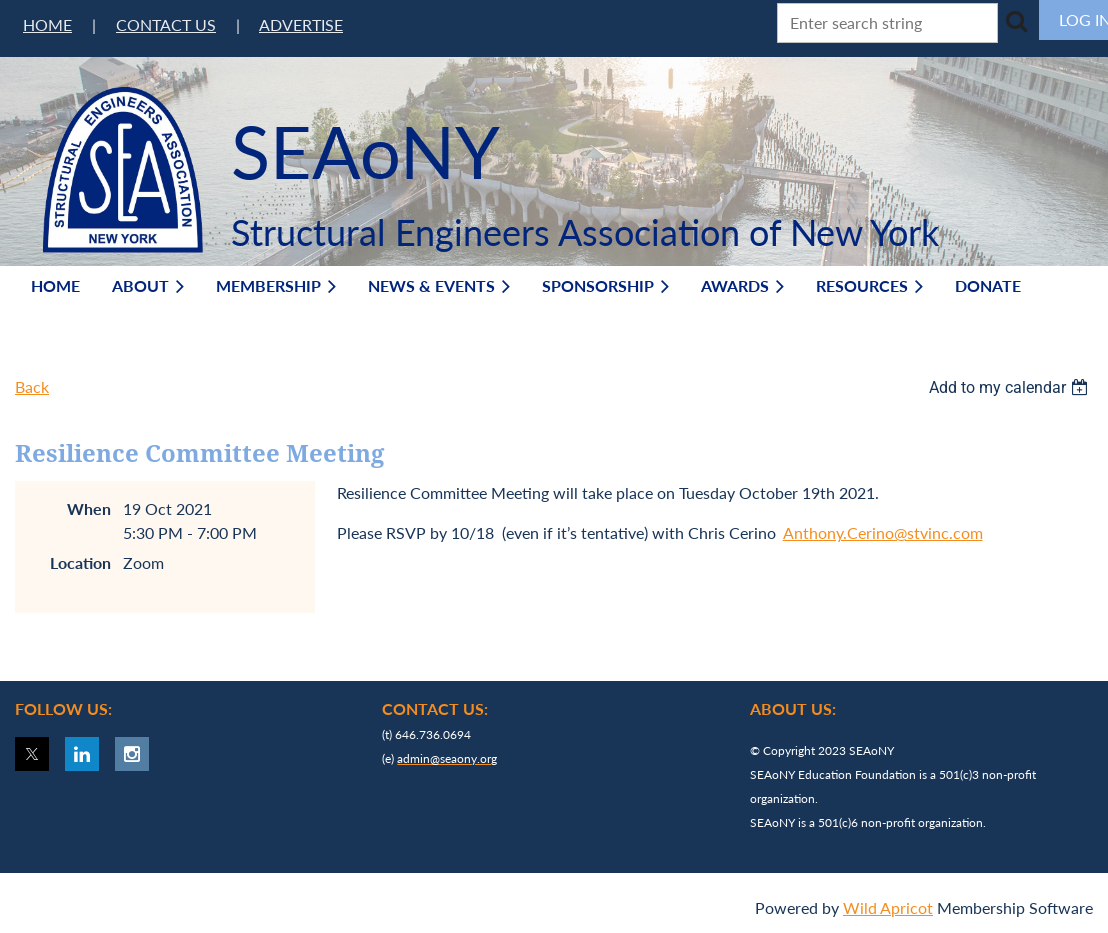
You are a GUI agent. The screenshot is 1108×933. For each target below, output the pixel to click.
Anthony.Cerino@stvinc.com (883, 532)
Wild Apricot (888, 907)
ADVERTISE (301, 24)
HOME (47, 24)
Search (1017, 21)
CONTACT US (166, 24)
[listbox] (1011, 387)
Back (32, 386)
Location (80, 562)
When (89, 508)
